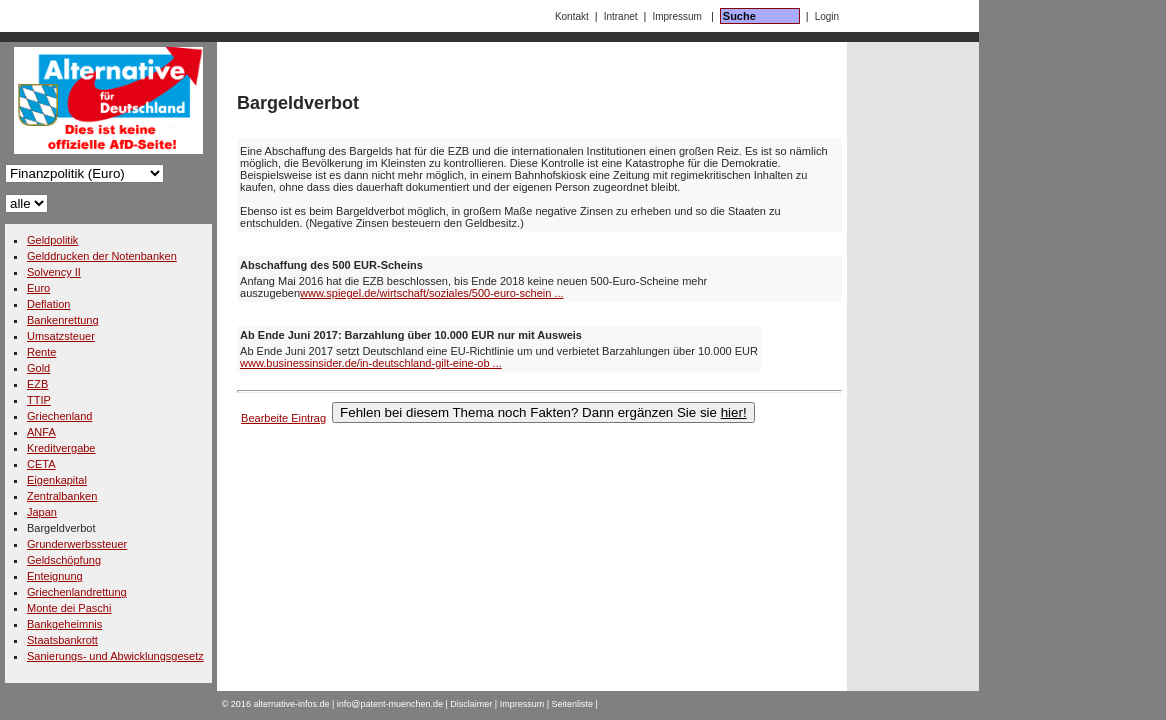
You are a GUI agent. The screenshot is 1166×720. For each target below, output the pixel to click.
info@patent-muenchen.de (390, 704)
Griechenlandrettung (77, 592)
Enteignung (55, 576)
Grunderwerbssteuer (77, 544)
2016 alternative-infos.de (280, 704)
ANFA (41, 432)
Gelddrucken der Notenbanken (102, 256)
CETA (41, 464)
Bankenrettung (63, 320)
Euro (38, 288)
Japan (42, 512)
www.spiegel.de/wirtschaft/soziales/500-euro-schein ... (432, 293)
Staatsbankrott (62, 640)
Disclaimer (471, 704)
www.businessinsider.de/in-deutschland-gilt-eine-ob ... (371, 363)
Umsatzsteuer (61, 336)
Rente (41, 352)
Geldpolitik (52, 240)
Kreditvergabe (61, 448)
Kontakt (572, 16)
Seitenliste (573, 704)
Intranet (621, 16)
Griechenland (59, 416)
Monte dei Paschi (69, 608)
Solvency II (54, 272)
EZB (37, 384)
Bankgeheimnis (64, 624)
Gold (38, 368)
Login (827, 16)
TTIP (39, 400)
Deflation (48, 304)
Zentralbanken (62, 496)
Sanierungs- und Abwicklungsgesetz (115, 656)
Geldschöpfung (64, 560)
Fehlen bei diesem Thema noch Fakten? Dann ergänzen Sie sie (543, 412)
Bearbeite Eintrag (283, 418)
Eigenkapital (57, 480)
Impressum (676, 16)
